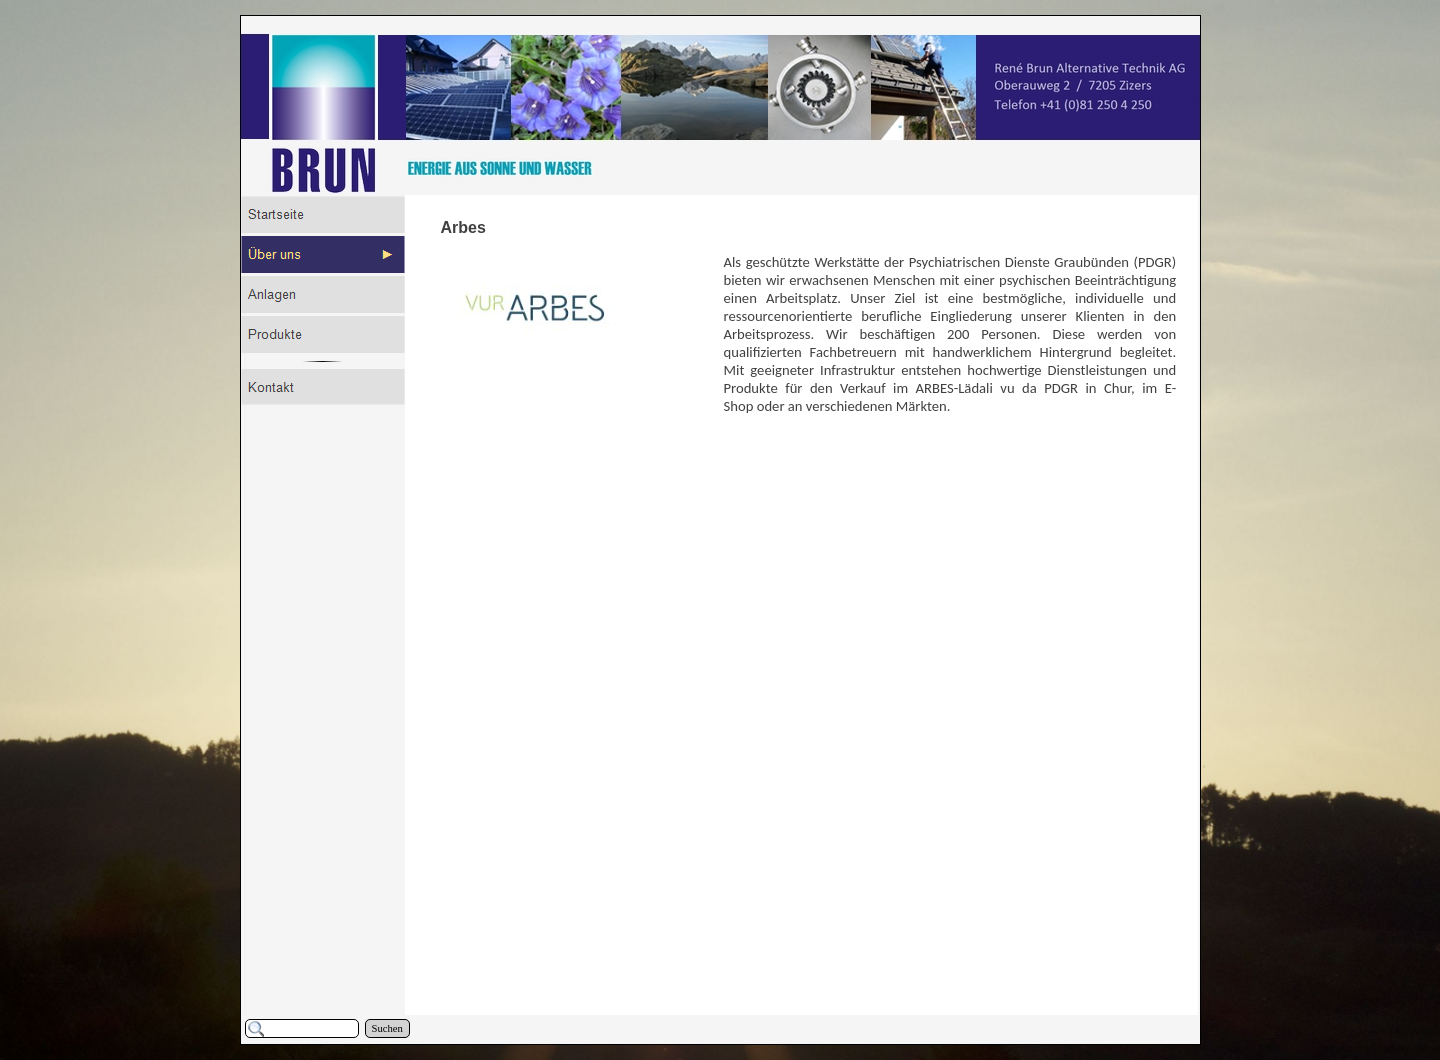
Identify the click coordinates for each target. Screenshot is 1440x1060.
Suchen (387, 1028)
